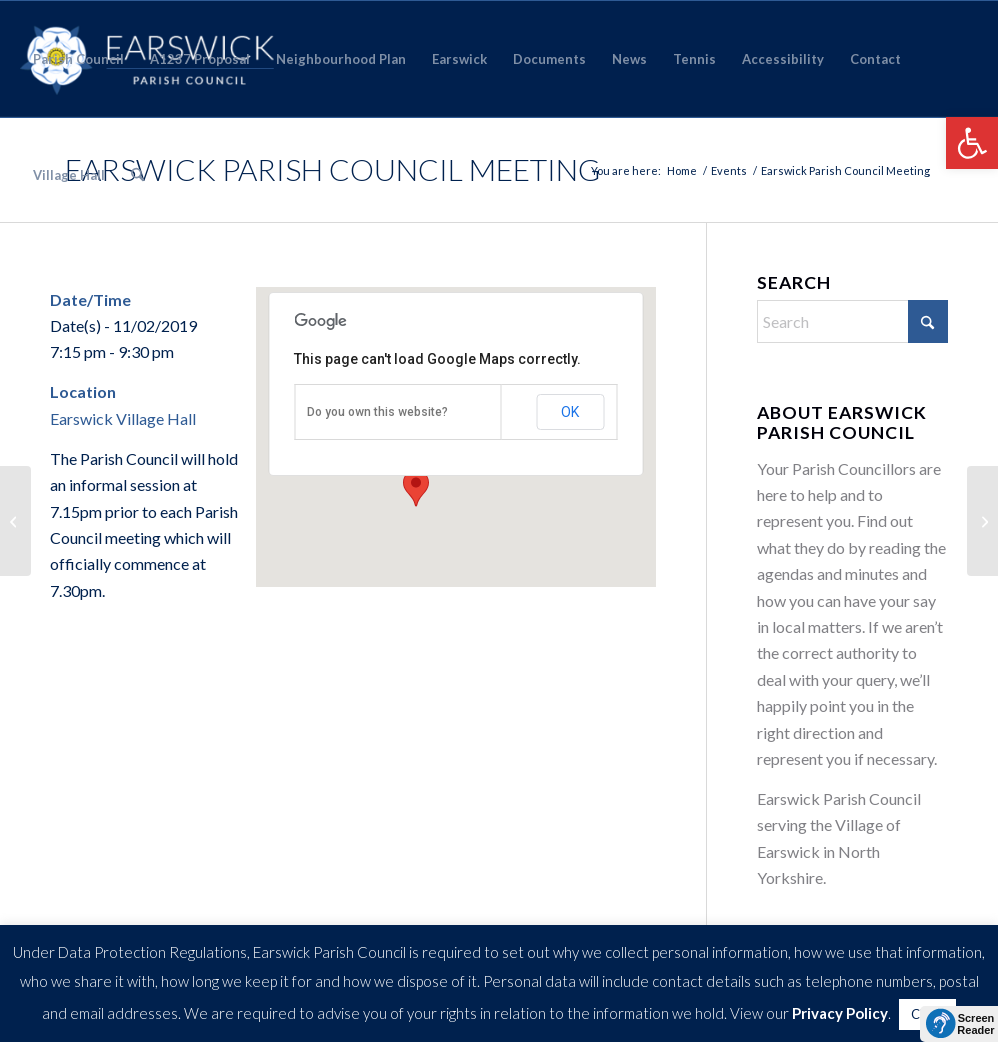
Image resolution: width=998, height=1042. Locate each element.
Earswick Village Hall (123, 418)
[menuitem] (78, 59)
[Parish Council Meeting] (15, 521)
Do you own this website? (377, 412)
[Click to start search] (928, 321)
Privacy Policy (840, 1013)
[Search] (137, 175)
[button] (972, 143)
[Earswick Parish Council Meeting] (982, 521)
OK (570, 412)
